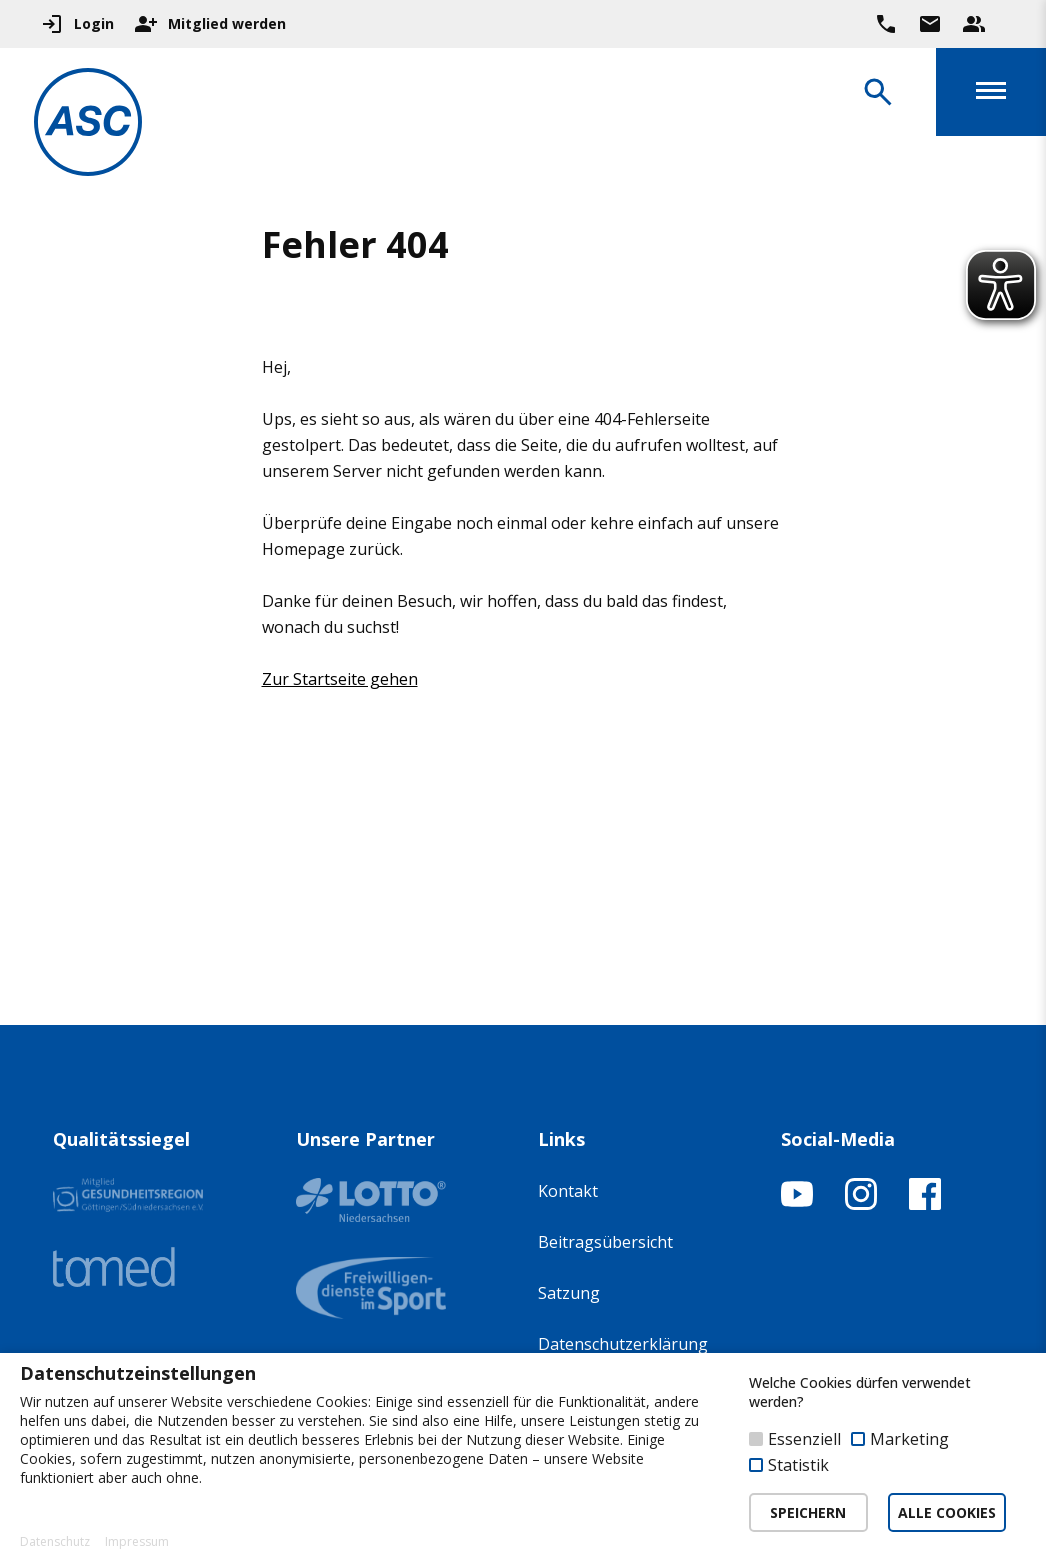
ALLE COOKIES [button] (947, 1512)
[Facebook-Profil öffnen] (925, 1204)
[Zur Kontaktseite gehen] (930, 24)
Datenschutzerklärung (623, 1344)
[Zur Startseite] (94, 125)
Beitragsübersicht (605, 1242)
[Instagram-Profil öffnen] (861, 1204)
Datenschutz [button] (55, 1542)
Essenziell (804, 1439)
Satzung (569, 1293)
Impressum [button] (137, 1542)
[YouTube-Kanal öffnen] (797, 1204)
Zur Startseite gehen (340, 679)
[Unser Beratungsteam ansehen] (974, 24)
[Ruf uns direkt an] (886, 24)
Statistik (798, 1465)
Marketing (909, 1439)
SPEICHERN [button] (808, 1512)
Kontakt (568, 1191)
